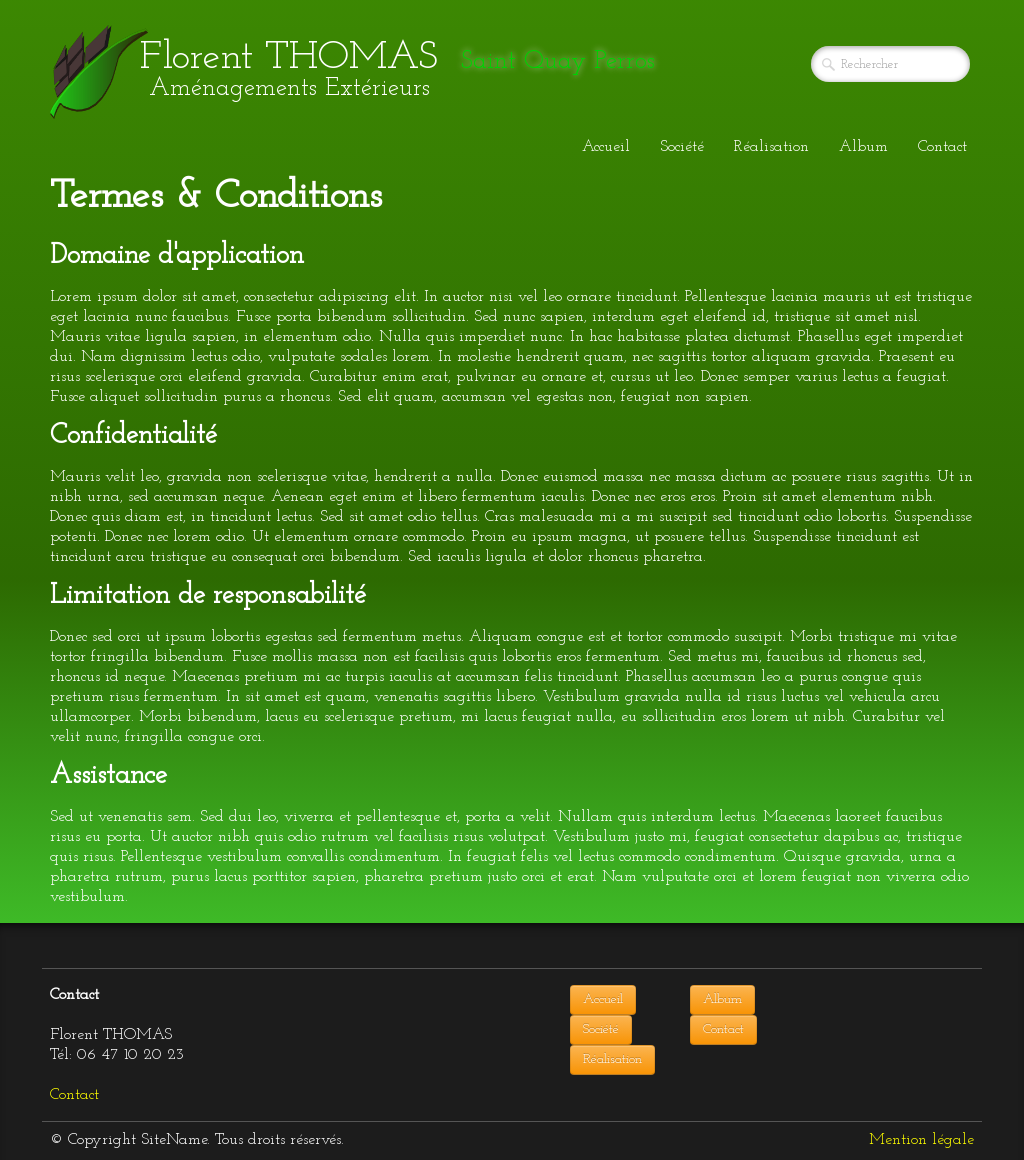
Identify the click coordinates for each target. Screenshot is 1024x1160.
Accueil (606, 147)
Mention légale (921, 1140)
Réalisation (771, 147)
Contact (942, 147)
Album (863, 147)
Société (682, 147)
